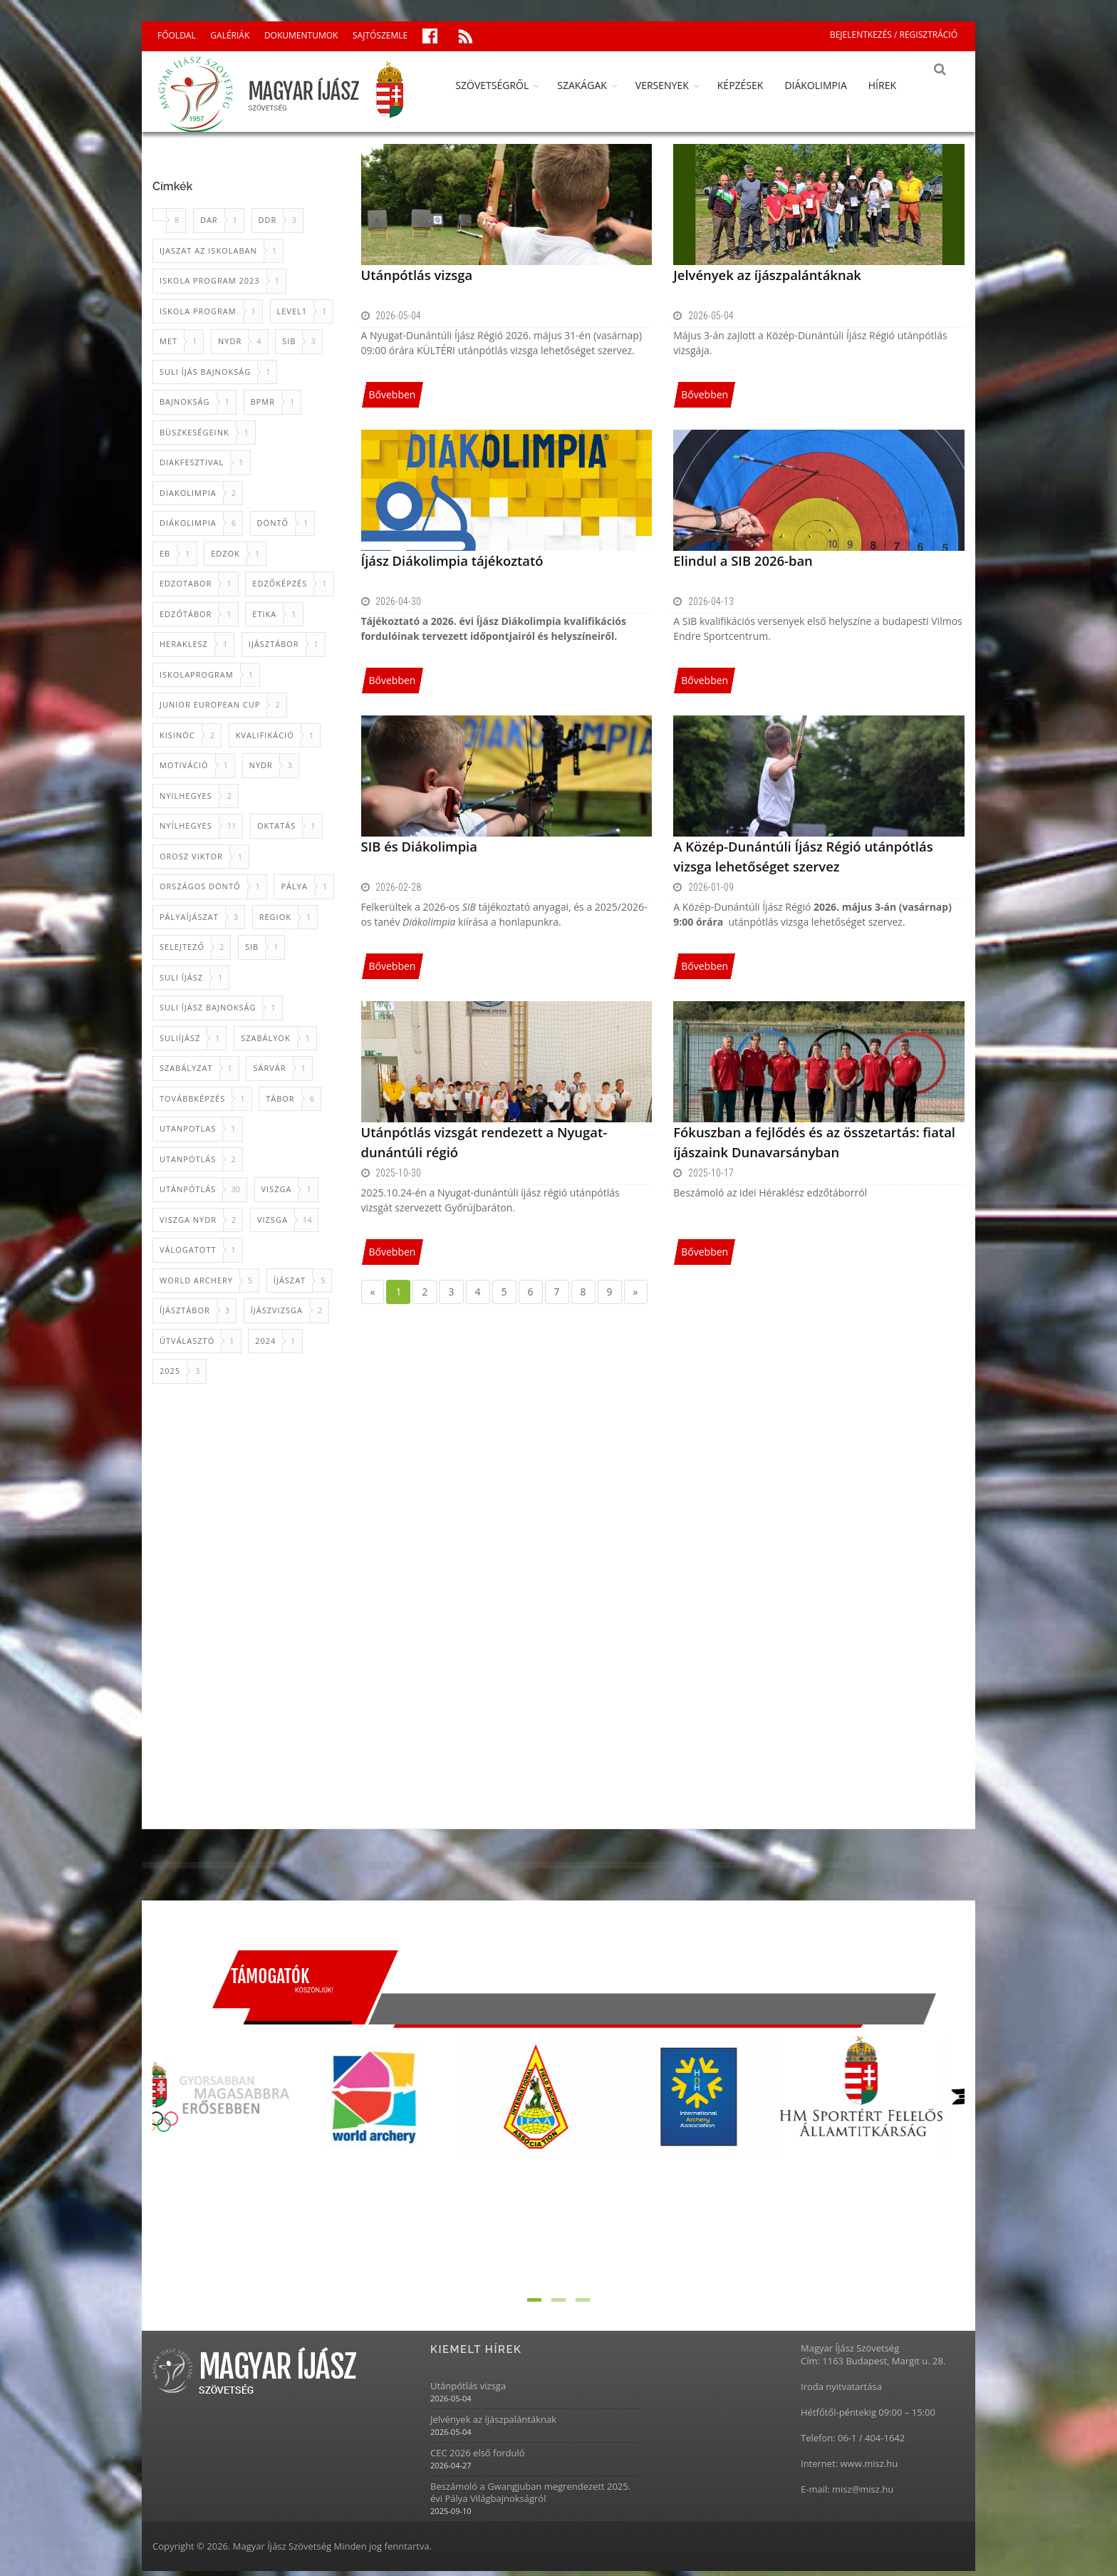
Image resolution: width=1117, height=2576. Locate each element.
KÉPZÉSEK (750, 85)
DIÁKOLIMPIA (825, 85)
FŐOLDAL (176, 35)
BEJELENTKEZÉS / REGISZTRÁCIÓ (893, 35)
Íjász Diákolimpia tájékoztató (450, 565)
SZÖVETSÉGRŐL (502, 85)
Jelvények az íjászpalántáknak (764, 279)
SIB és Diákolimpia (418, 850)
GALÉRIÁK (229, 35)
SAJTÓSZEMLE (380, 35)
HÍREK (892, 85)
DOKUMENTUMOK (301, 35)
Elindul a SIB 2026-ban (741, 565)
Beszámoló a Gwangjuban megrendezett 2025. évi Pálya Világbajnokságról (530, 2498)
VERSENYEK (672, 85)
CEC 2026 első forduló (477, 2458)
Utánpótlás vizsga (415, 279)
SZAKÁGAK (592, 85)
